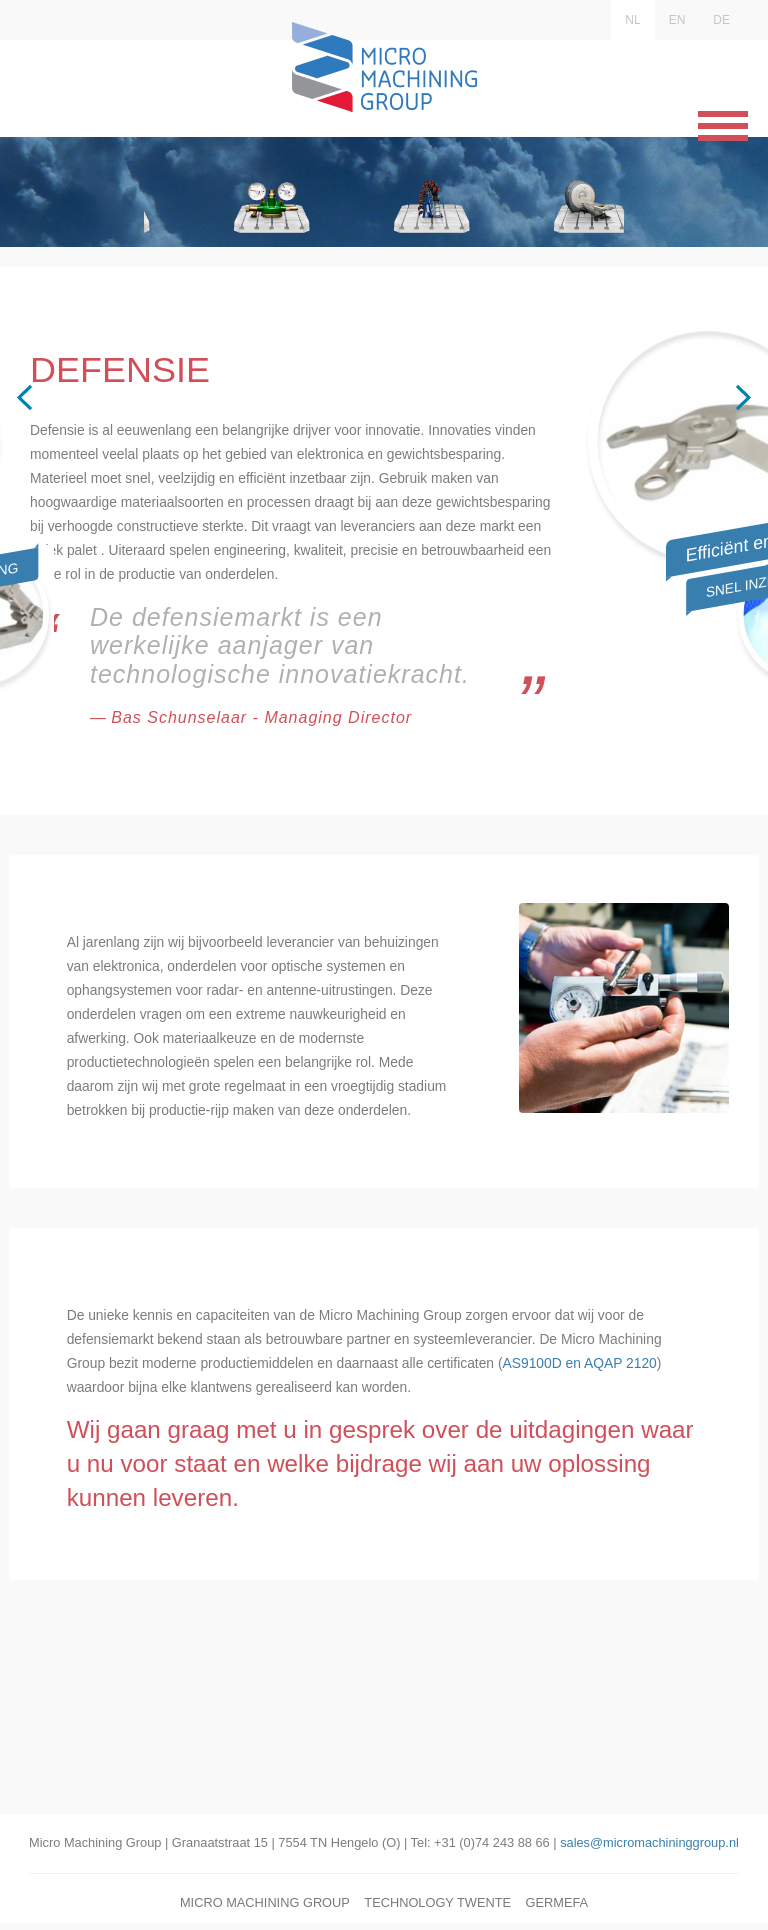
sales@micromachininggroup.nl (649, 1849)
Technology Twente (437, 1909)
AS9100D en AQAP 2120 (165, 1517)
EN (677, 20)
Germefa (556, 1909)
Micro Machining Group (265, 1909)
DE (721, 20)
